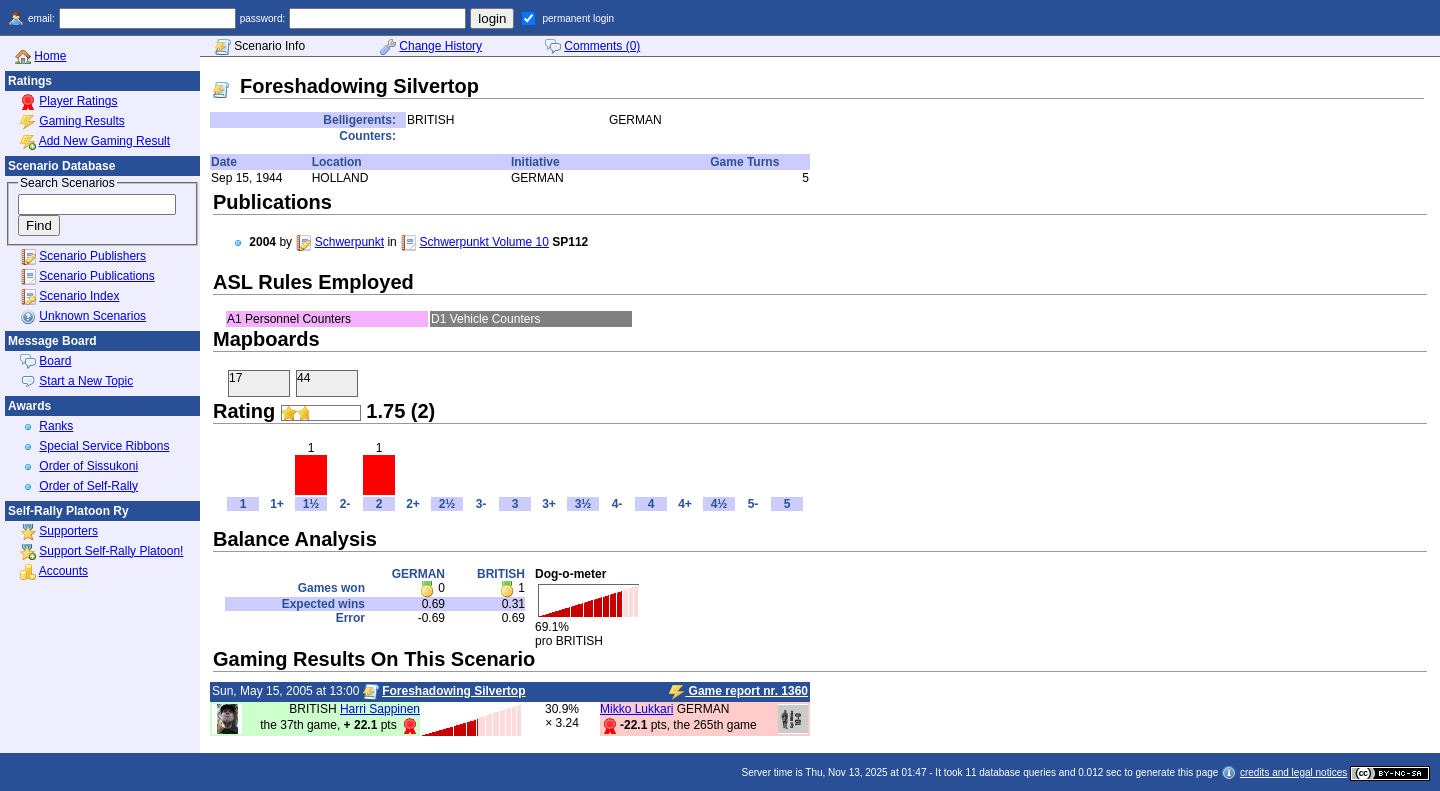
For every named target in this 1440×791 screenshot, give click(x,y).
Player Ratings (78, 101)
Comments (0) (602, 46)
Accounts (63, 571)
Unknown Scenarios (92, 316)
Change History (440, 46)
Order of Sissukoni (88, 466)
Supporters (68, 531)
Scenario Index (79, 296)
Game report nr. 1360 (738, 692)
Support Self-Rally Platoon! (111, 551)
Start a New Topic (86, 381)
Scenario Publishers (92, 256)
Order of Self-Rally (88, 486)
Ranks (56, 426)
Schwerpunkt (349, 242)
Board (55, 361)
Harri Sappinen (380, 709)
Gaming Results (81, 121)
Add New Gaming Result (104, 141)
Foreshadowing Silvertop (453, 691)
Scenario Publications (96, 276)
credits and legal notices (1293, 772)
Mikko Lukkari (636, 709)
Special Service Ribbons (104, 446)
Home (50, 56)
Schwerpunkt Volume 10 (483, 242)
